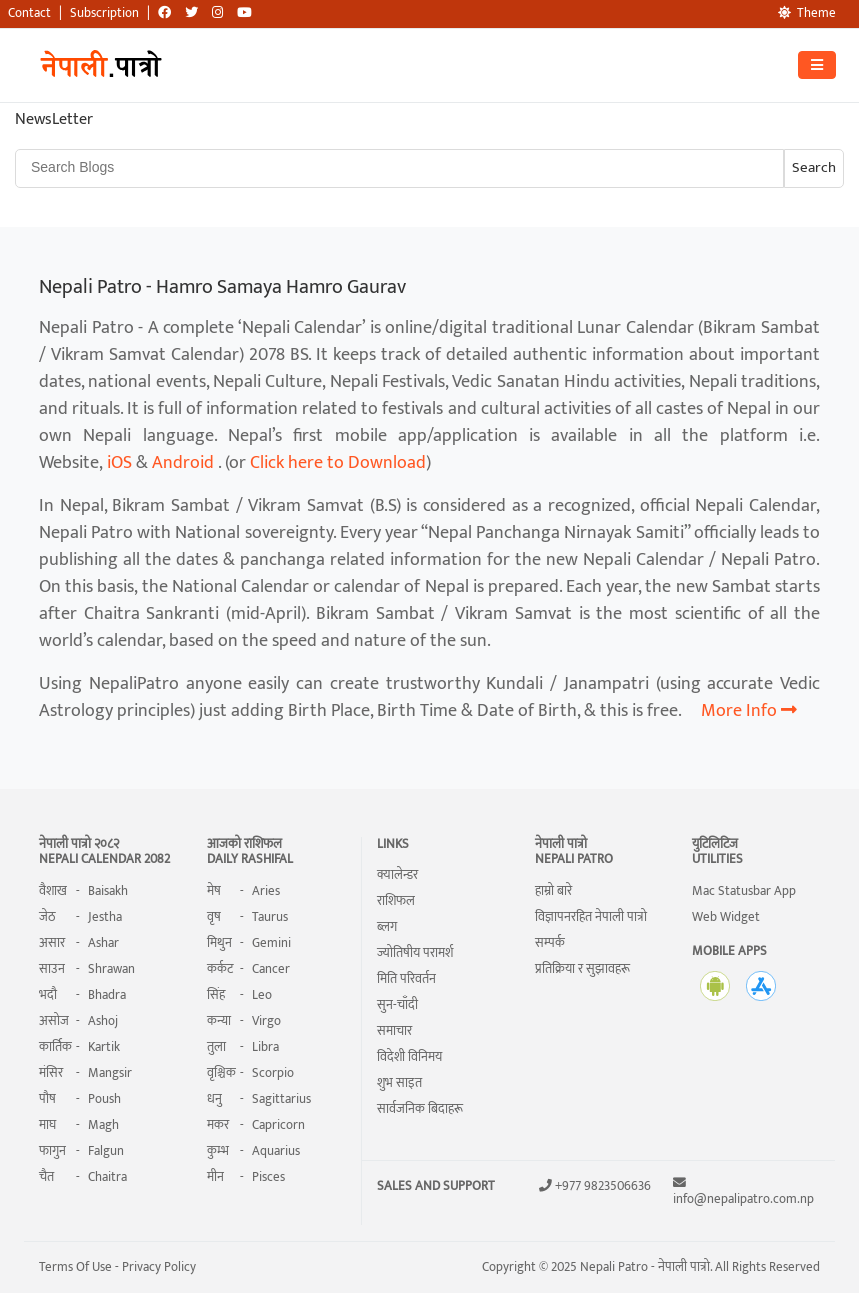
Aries (266, 891)
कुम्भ (218, 1151)
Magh (103, 1125)
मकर (218, 1125)
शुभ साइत (399, 1083)
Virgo (266, 1021)
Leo (262, 995)
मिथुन (219, 943)
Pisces (268, 1177)
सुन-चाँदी (397, 1005)
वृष (214, 917)
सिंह (216, 995)
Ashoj (103, 1021)
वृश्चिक (221, 1073)
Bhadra (107, 995)
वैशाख (53, 891)
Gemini (271, 943)
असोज (54, 1021)
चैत (46, 1177)
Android (183, 463)
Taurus (270, 917)
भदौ (48, 995)
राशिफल (396, 901)
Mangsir (110, 1073)
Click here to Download (338, 463)
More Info (749, 711)
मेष (214, 891)
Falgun (106, 1151)
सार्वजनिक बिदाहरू (420, 1109)
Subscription (104, 13)
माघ (47, 1125)
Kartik (104, 1047)
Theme (807, 13)
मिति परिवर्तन (406, 979)
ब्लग (387, 927)
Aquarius (276, 1151)
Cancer (271, 969)
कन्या (219, 1021)
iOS (119, 463)
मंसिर (51, 1073)
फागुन (52, 1151)
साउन (52, 969)
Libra (265, 1047)
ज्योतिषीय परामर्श (415, 953)
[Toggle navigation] (817, 65)
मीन (215, 1177)
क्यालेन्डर (397, 875)
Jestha (105, 917)
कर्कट (220, 969)
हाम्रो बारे (553, 891)
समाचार (394, 1031)
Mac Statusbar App (744, 891)
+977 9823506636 (603, 1186)
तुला (216, 1047)
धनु (214, 1099)
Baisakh (108, 891)
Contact (29, 13)
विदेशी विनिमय (409, 1057)
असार (52, 943)
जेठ (47, 917)
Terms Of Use (75, 1267)
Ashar (103, 943)
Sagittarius (281, 1099)
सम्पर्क (550, 943)
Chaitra (107, 1177)
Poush (104, 1099)
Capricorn (278, 1125)
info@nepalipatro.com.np (743, 1199)
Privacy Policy (157, 1267)
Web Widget (726, 917)
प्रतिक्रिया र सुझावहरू (582, 969)
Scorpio (273, 1073)
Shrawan (111, 969)
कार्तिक (55, 1047)
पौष (47, 1099)
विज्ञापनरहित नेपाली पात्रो (591, 917)
